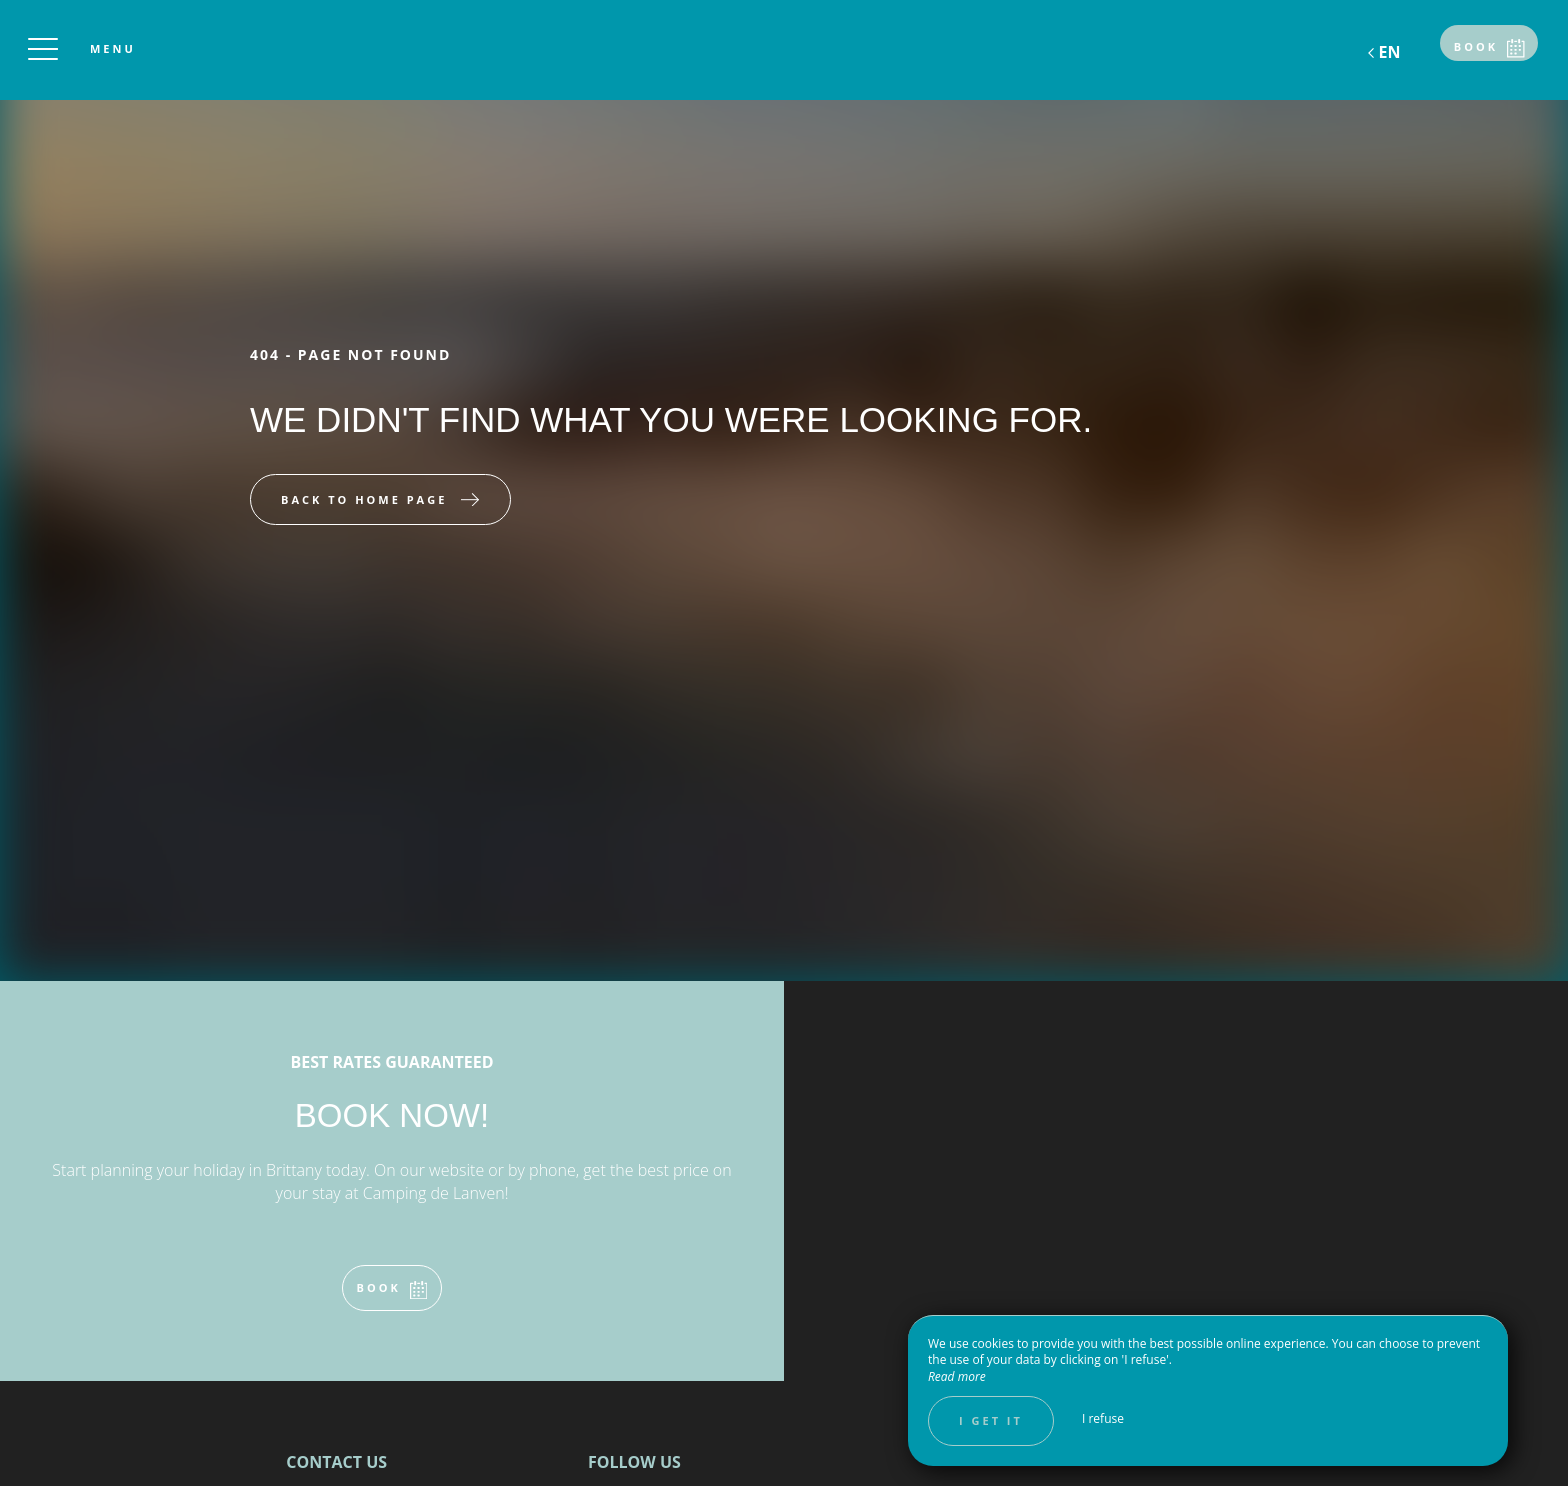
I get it (991, 1420)
